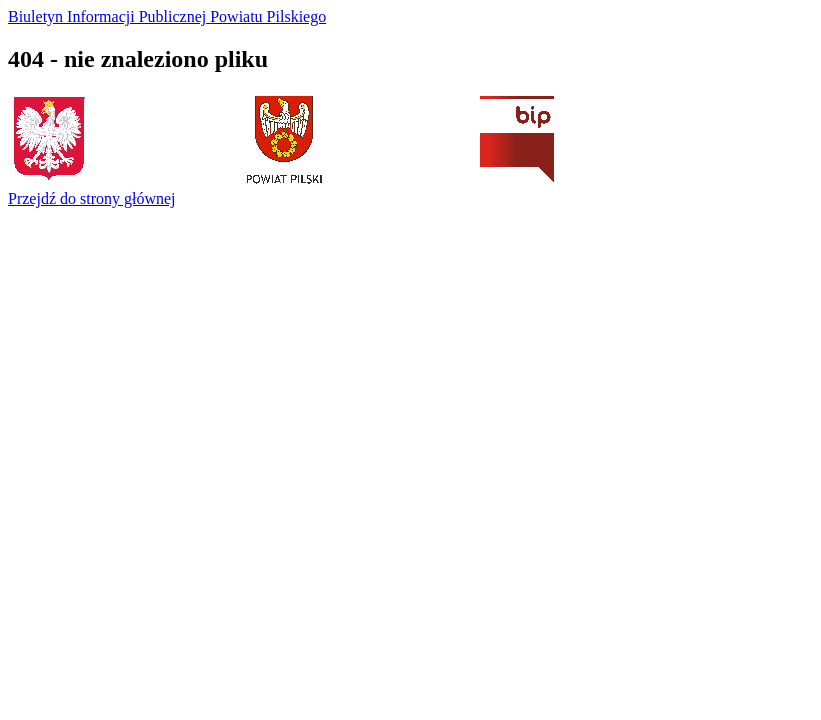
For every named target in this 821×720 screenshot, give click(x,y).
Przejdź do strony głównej (92, 198)
